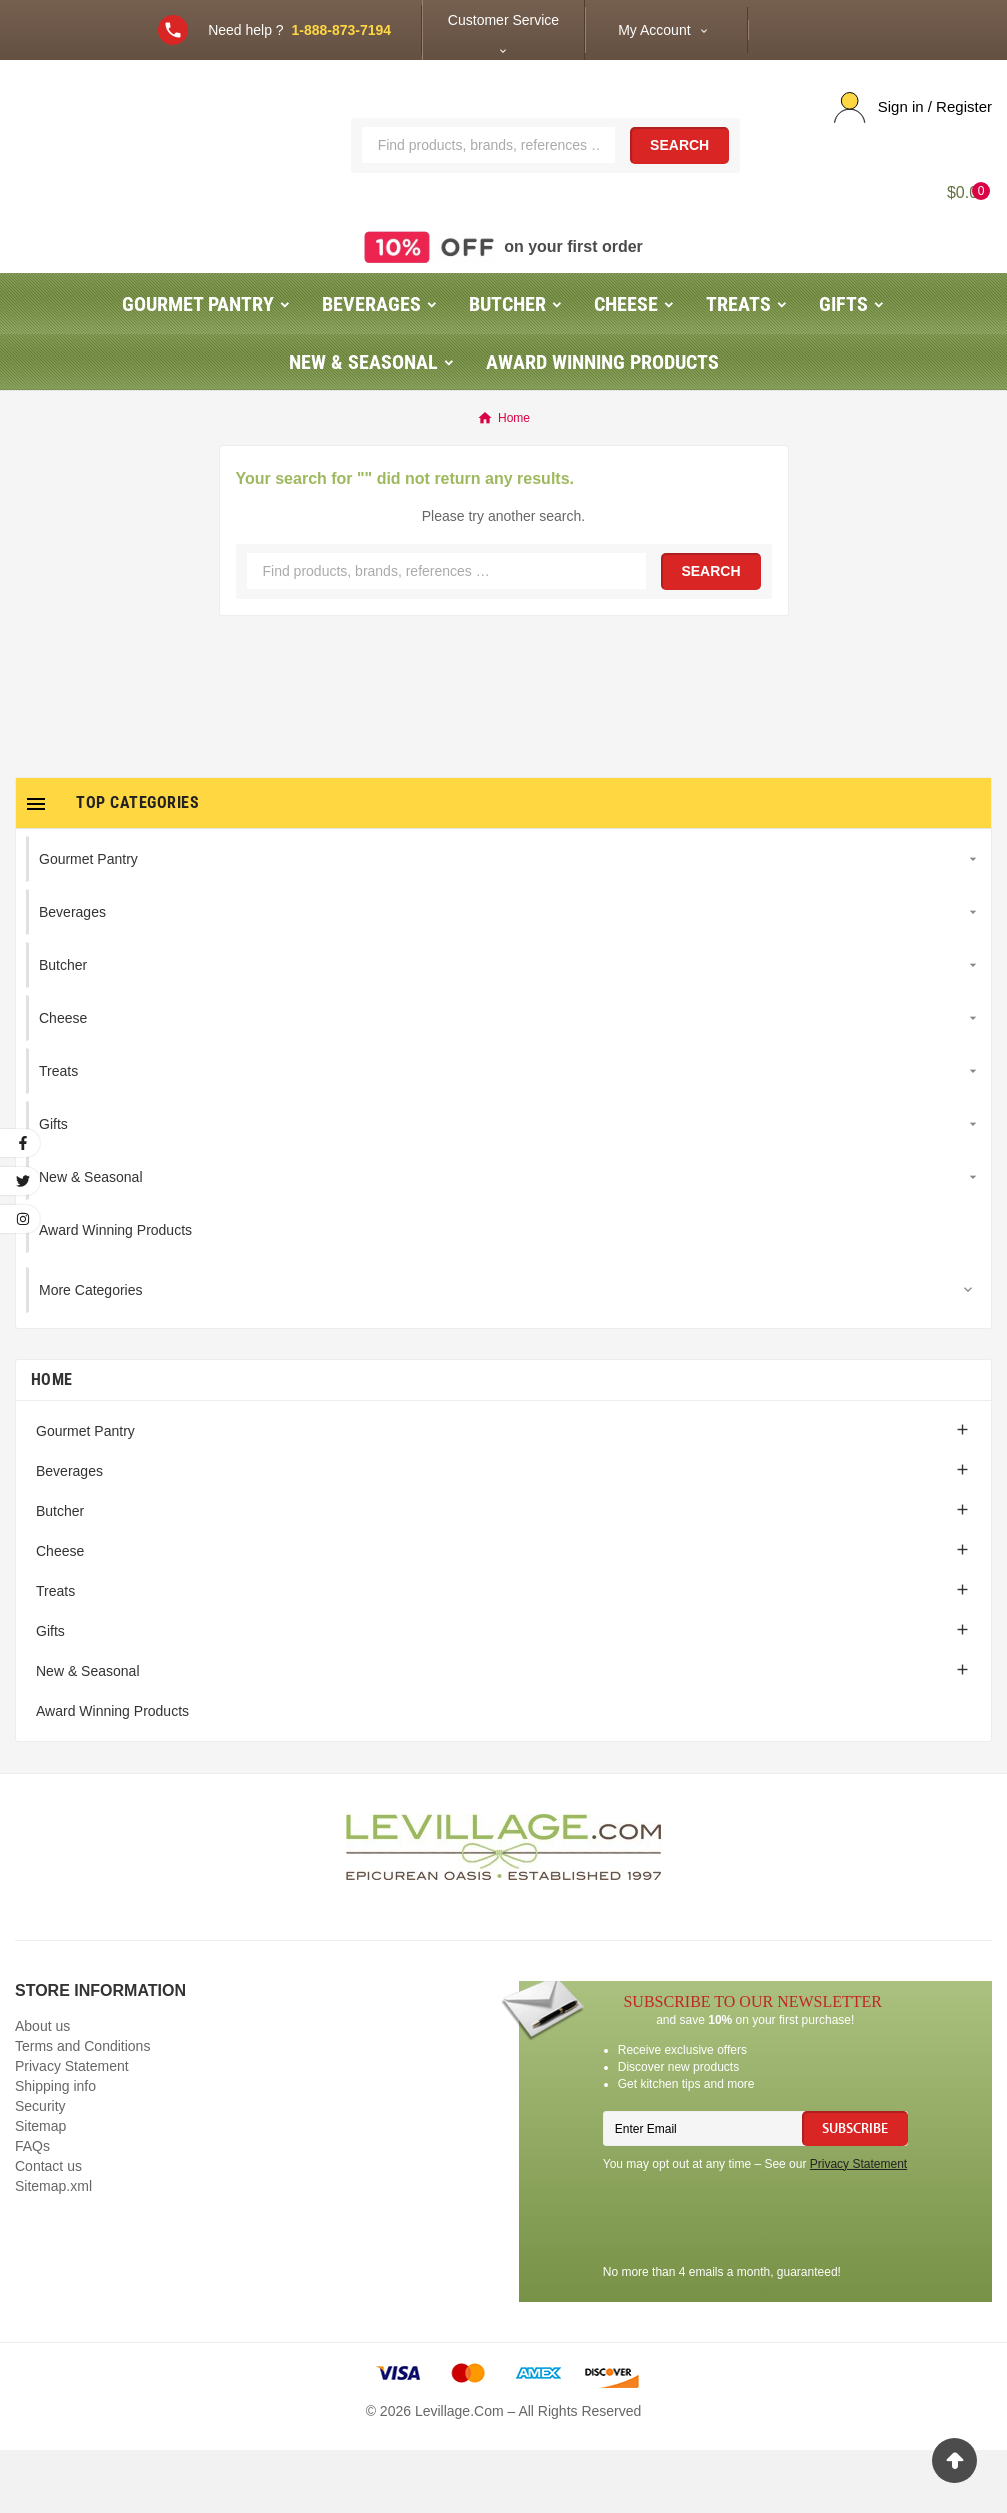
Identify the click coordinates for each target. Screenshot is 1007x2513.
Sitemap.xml (53, 2249)
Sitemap (40, 2189)
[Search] (488, 176)
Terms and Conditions (82, 2109)
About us (42, 2089)
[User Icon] (913, 107)
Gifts (50, 1694)
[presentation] (755, 2284)
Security (40, 2169)
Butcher (60, 1574)
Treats (55, 1654)
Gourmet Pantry (85, 1494)
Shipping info (55, 2149)
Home (51, 1442)
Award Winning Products (112, 1774)
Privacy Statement (72, 2129)
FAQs (32, 2209)
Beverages (69, 1534)
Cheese (60, 1614)
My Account (654, 30)
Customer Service (503, 20)
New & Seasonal (88, 1734)
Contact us (48, 2229)
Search (679, 177)
